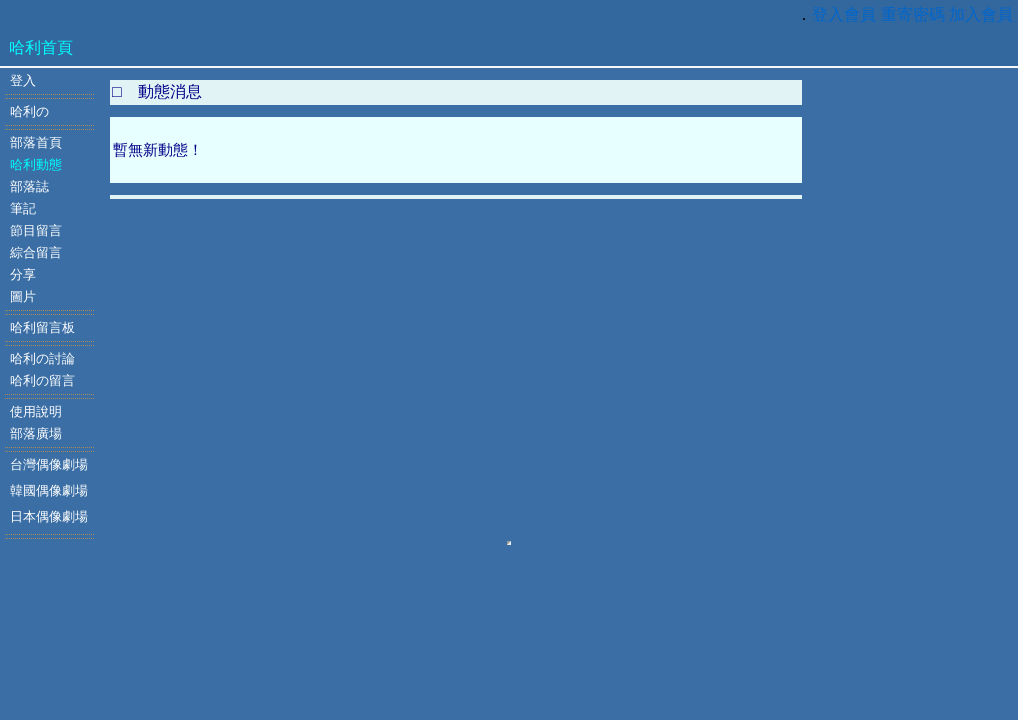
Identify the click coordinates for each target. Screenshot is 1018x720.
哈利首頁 (41, 47)
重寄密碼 (913, 14)
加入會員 (981, 14)
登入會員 (844, 14)
